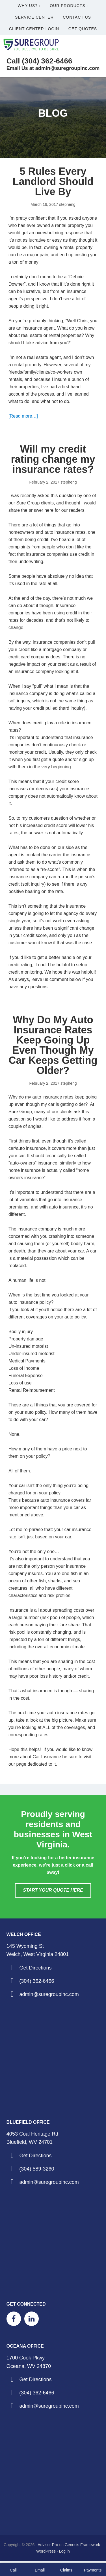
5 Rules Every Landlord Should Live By (53, 181)
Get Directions (35, 1968)
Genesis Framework (82, 2544)
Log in (64, 2551)
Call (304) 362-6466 (39, 61)
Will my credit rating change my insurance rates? (53, 459)
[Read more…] (23, 416)
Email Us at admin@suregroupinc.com (53, 68)
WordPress (46, 2551)
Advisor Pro (48, 2544)
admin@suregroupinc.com (49, 1994)
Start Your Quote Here (53, 1890)
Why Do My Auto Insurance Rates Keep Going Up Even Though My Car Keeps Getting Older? (52, 1045)
